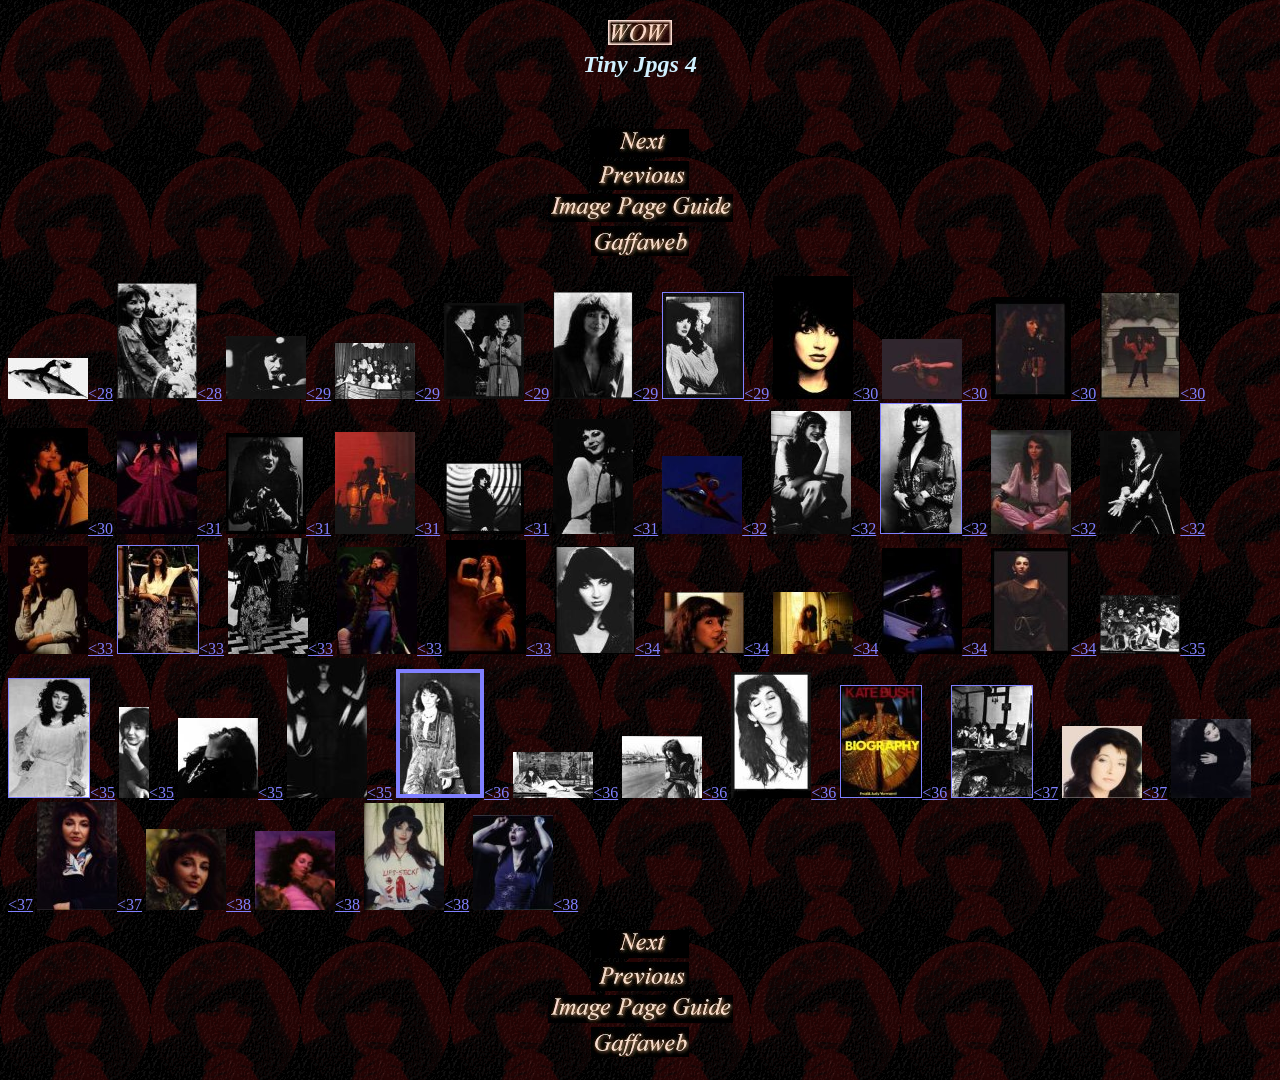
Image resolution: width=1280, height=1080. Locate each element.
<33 (100, 651)
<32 (754, 531)
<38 (238, 907)
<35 (1192, 651)
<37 (1045, 795)
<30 (865, 396)
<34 (647, 651)
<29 (318, 396)
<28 (100, 396)
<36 (496, 795)
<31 (209, 531)
